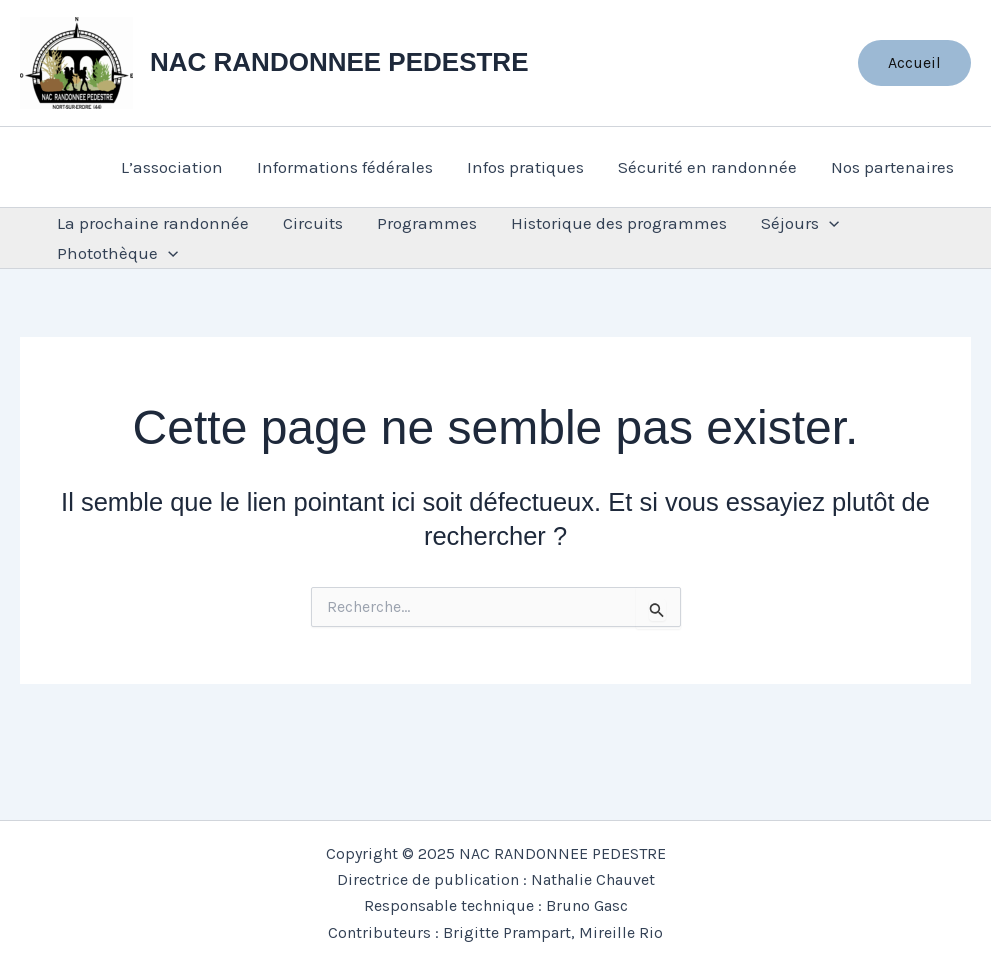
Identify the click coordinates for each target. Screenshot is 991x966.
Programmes (427, 223)
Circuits (313, 223)
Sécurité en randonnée (707, 167)
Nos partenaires (892, 167)
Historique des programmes (619, 223)
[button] (914, 63)
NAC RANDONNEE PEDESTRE (339, 62)
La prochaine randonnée (153, 223)
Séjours (800, 223)
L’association (172, 167)
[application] (829, 223)
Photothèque (117, 253)
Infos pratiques (525, 167)
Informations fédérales (345, 167)
